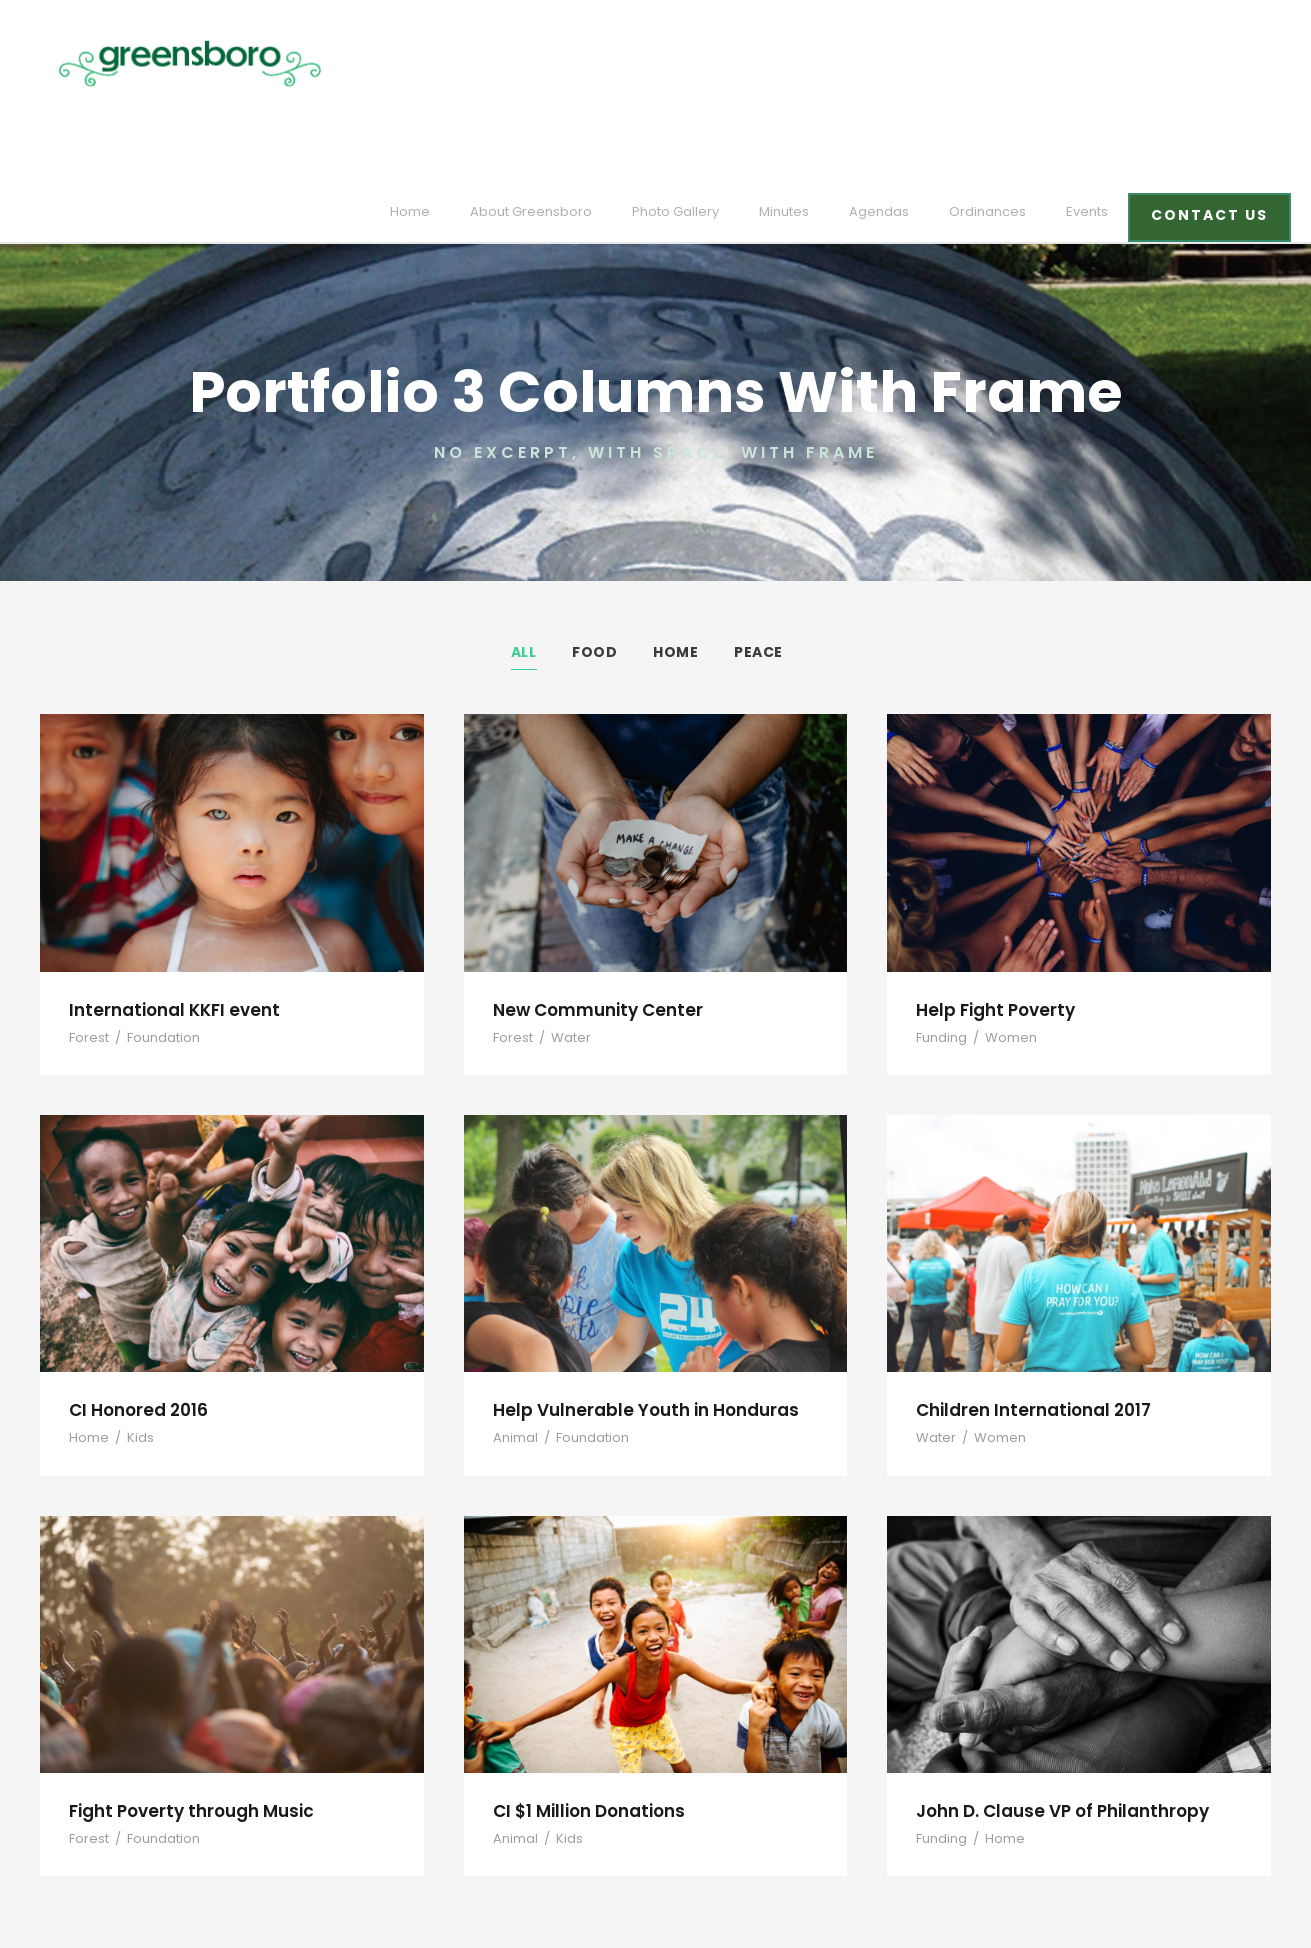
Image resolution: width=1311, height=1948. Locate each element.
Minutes (814, 63)
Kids (133, 1344)
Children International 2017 (1025, 1315)
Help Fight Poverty (991, 915)
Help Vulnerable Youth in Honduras (634, 1315)
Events (1095, 63)
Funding (939, 943)
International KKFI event (167, 915)
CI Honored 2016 (136, 1315)
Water (563, 943)
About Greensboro (579, 63)
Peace (758, 558)
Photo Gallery (711, 63)
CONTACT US (1212, 67)
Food (595, 558)
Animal (513, 1344)
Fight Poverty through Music (184, 1716)
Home (468, 63)
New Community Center (589, 915)
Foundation (155, 943)
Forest (87, 943)
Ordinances (1001, 63)
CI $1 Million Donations (586, 1716)
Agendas (902, 63)
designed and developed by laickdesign (171, 1903)
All (524, 558)
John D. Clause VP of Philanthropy (1055, 1716)
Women (1002, 943)
